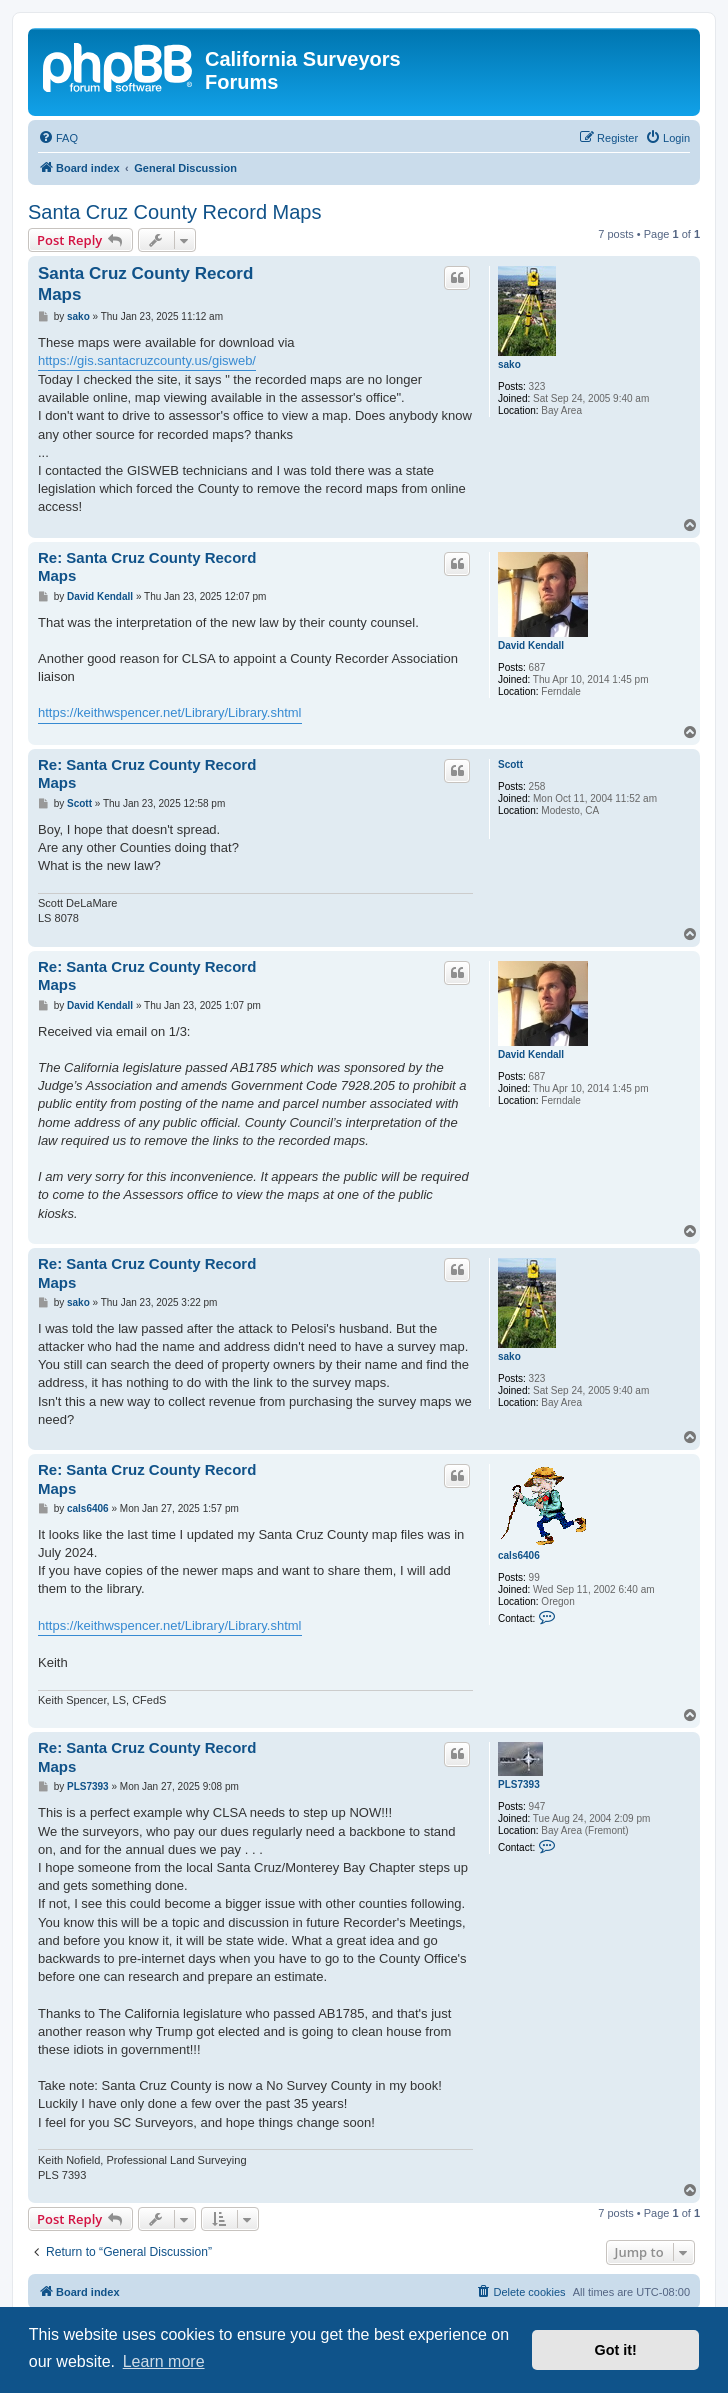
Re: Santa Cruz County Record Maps (147, 567)
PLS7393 (519, 1784)
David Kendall (531, 645)
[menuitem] (58, 138)
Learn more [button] (164, 2361)
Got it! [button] (616, 2350)
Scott (510, 764)
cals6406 (519, 1555)
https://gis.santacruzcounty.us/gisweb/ (147, 360)
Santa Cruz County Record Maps (174, 212)
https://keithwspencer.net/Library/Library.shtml (170, 712)
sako (509, 364)
